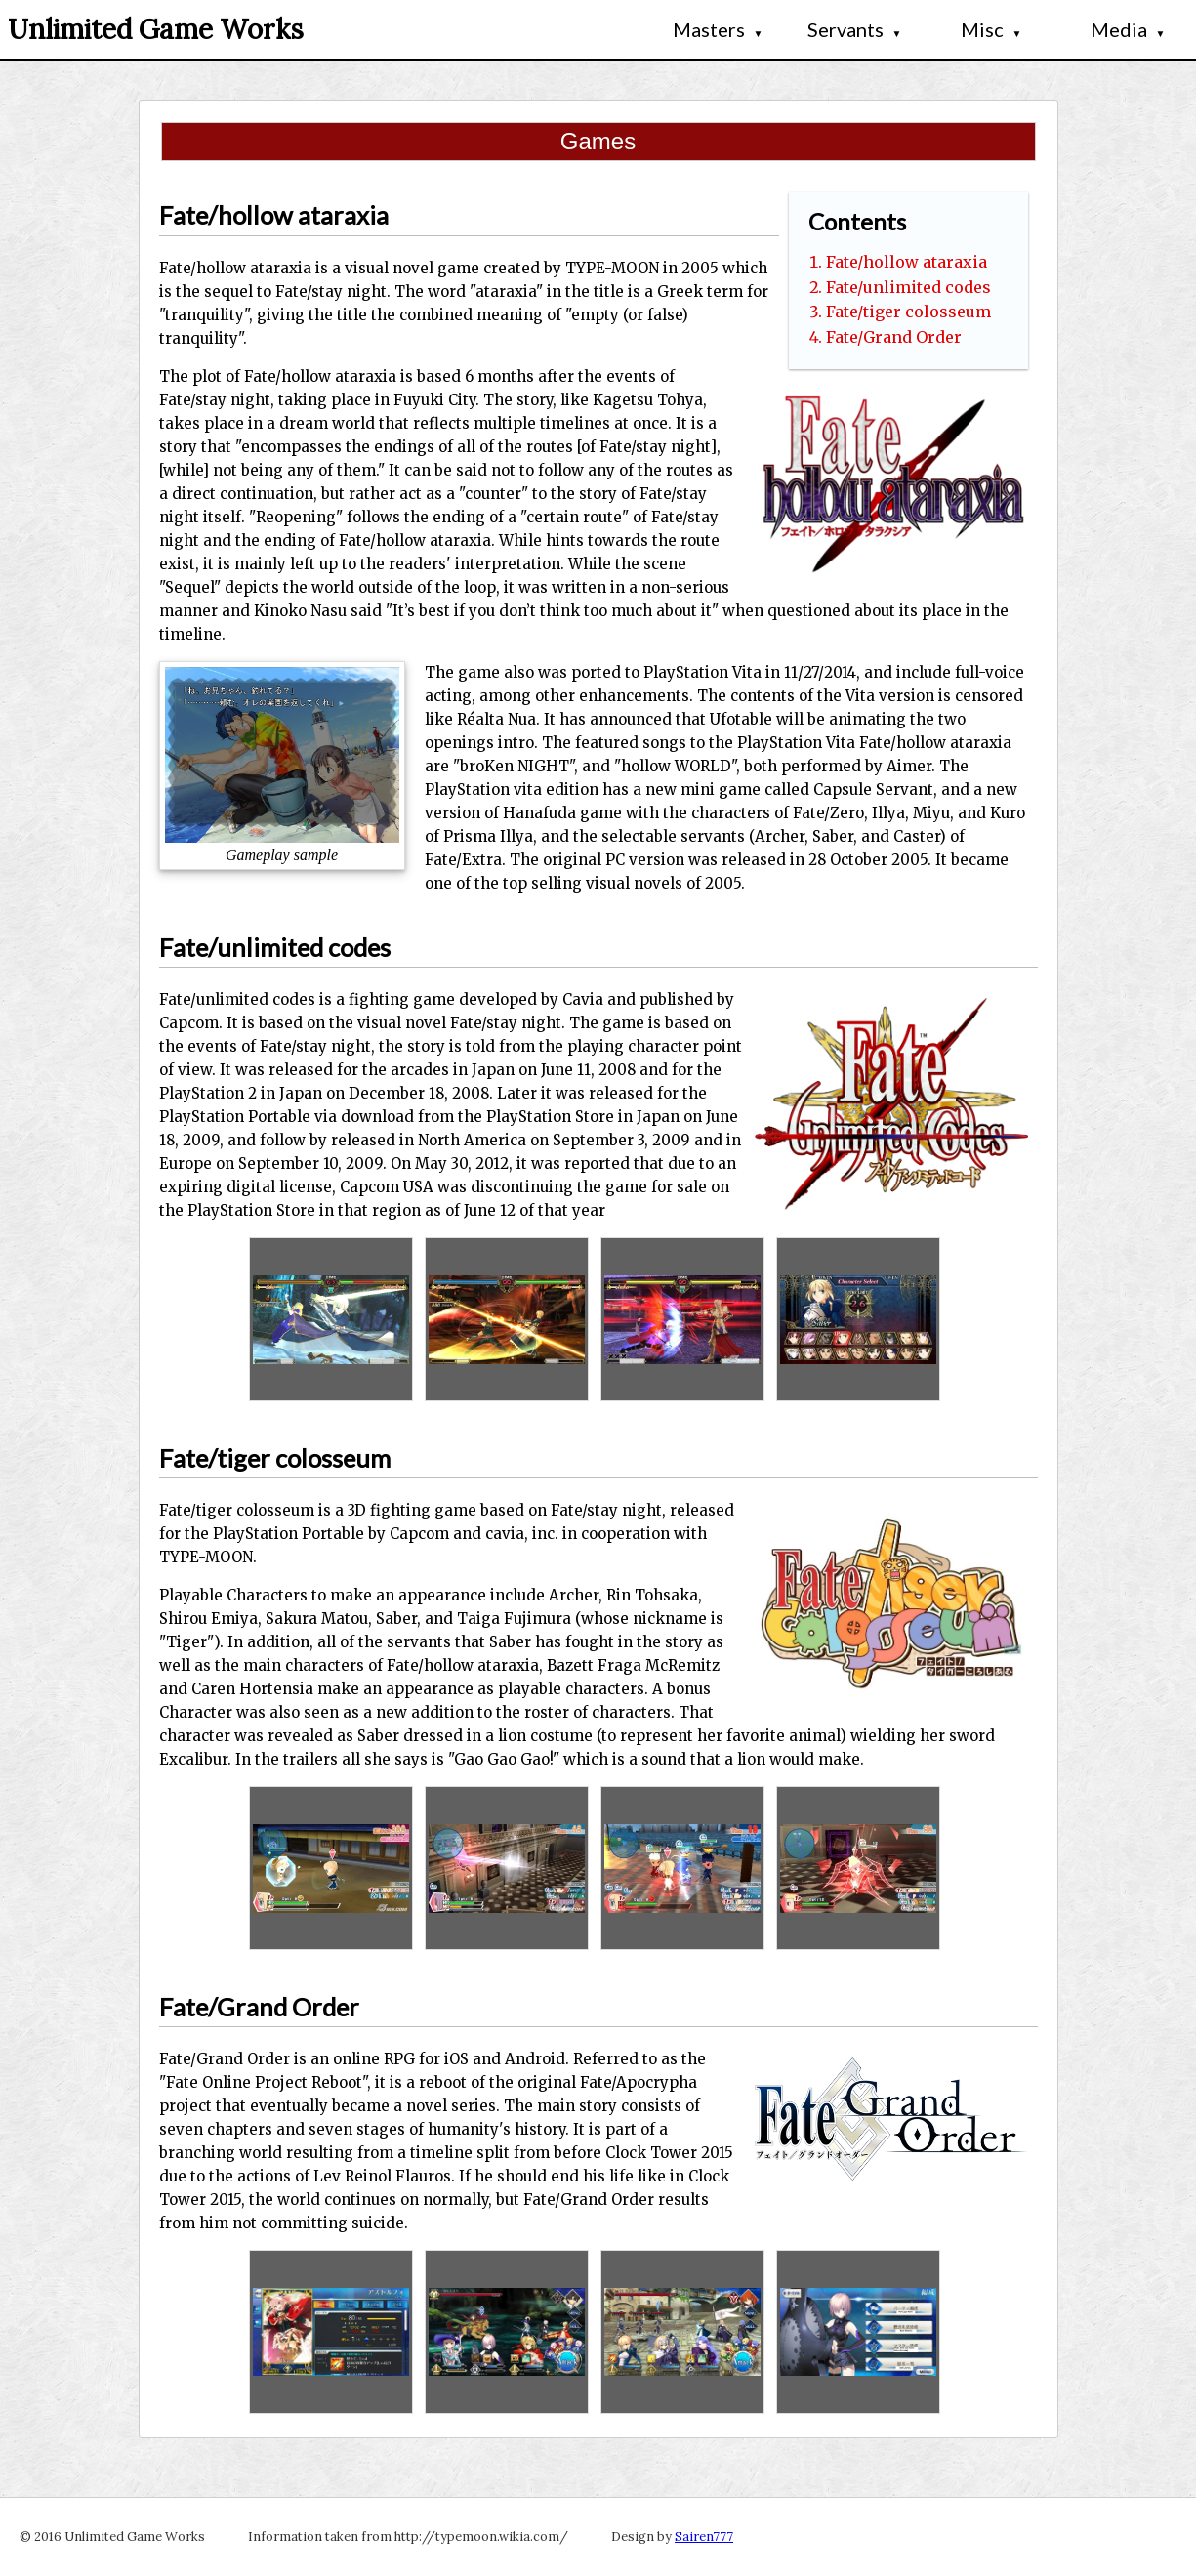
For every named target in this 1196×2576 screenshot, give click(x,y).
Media (1128, 29)
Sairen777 (704, 2536)
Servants (854, 29)
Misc (991, 29)
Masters (718, 29)
